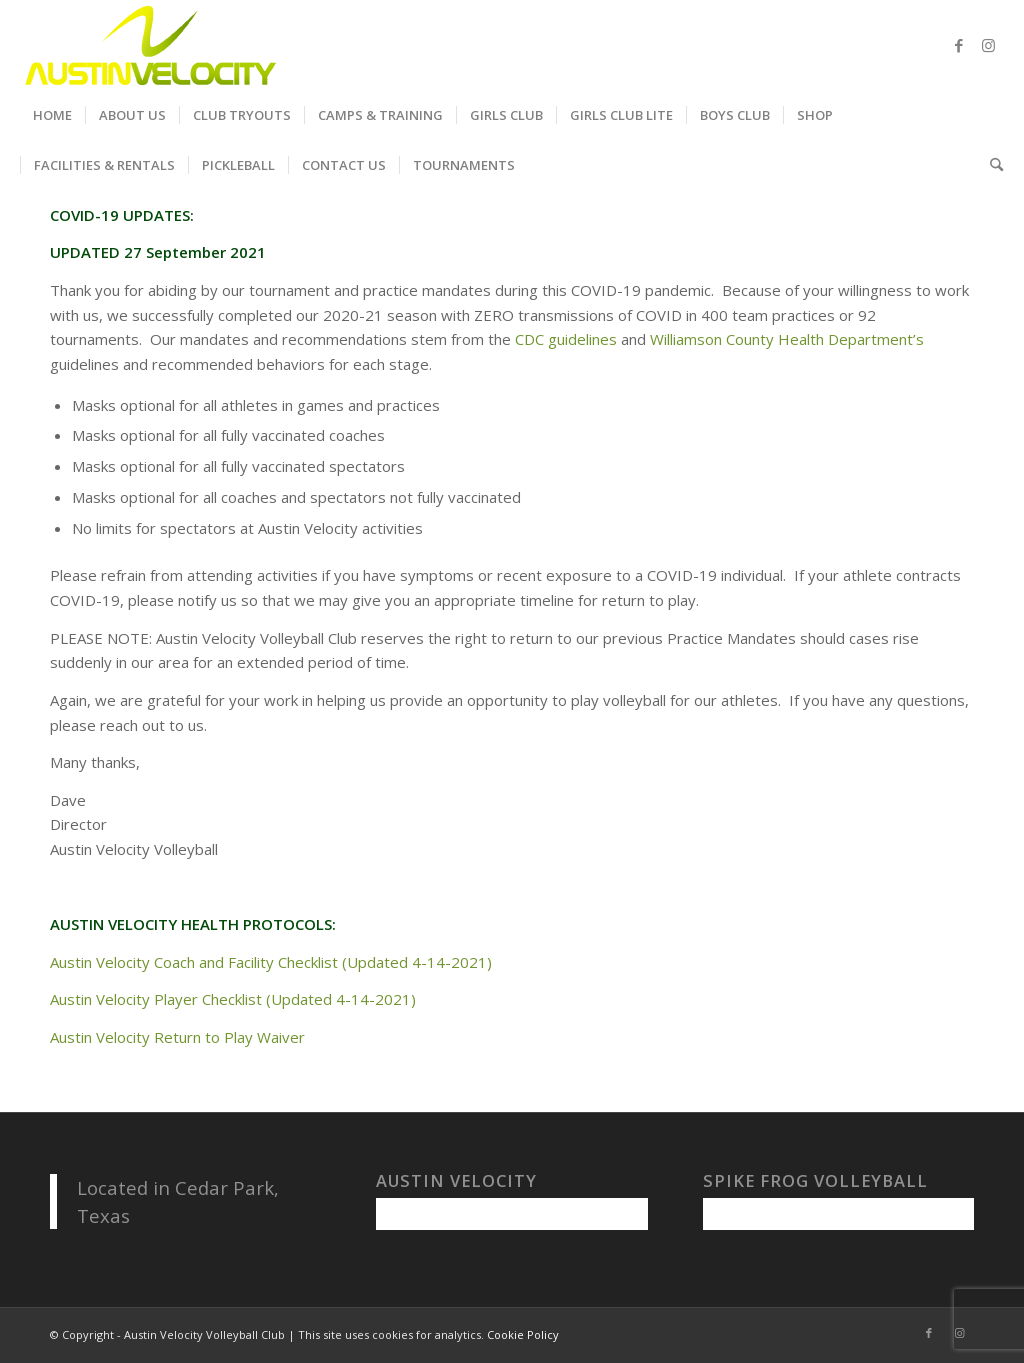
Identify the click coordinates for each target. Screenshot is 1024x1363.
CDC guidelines (566, 339)
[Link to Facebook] (959, 45)
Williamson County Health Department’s (787, 339)
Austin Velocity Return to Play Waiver (177, 1037)
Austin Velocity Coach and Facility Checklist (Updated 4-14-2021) (271, 962)
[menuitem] (52, 115)
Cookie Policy (523, 1334)
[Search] (990, 165)
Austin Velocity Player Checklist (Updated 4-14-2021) (233, 999)
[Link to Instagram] (989, 45)
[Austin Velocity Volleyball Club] (148, 45)
